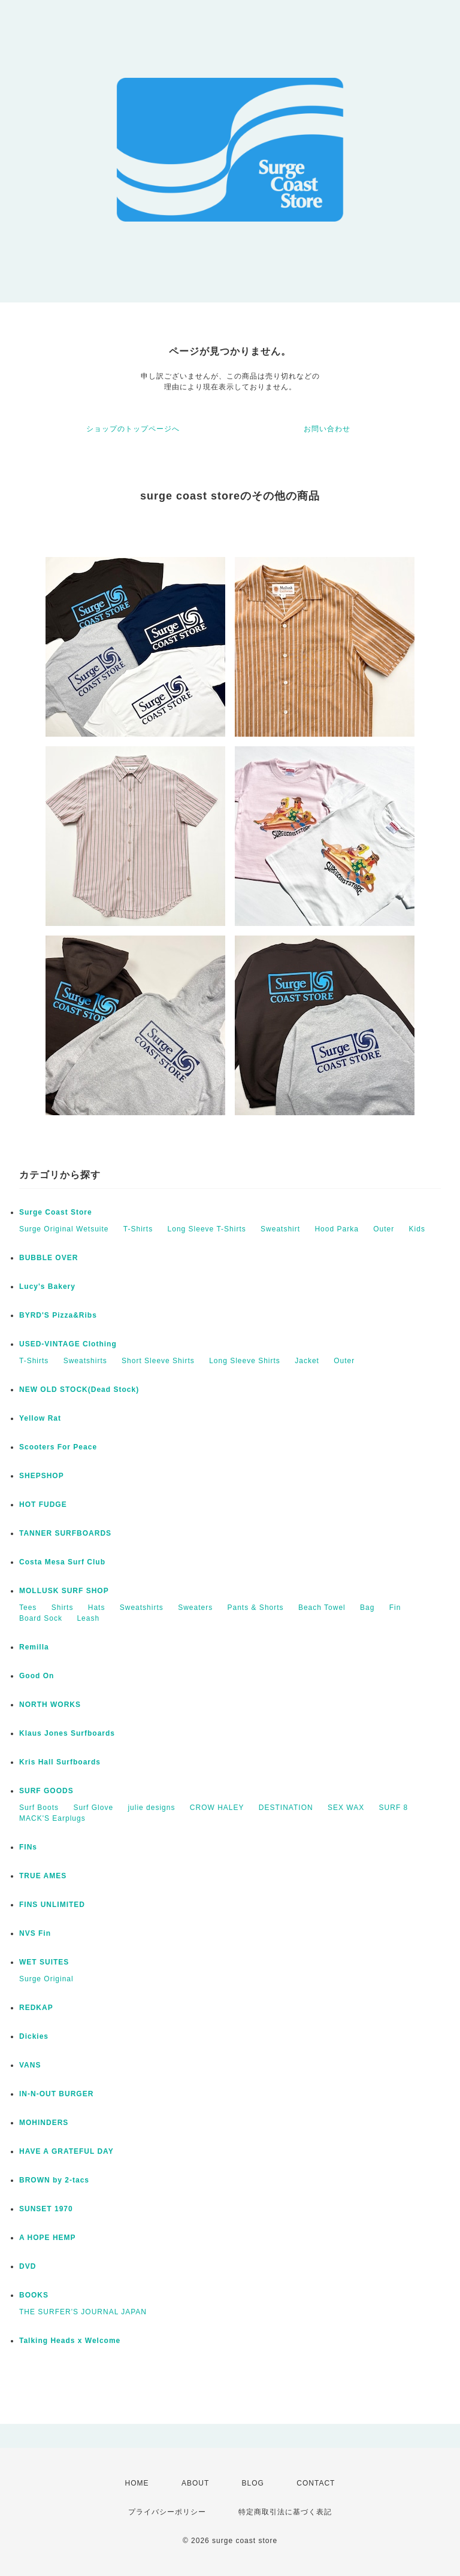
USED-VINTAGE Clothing (68, 1344)
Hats (96, 1607)
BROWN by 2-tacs (54, 2180)
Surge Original (46, 1979)
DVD (27, 2266)
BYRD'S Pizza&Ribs (58, 1315)
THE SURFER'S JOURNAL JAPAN (83, 2312)
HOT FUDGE (43, 1504)
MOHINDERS (43, 2122)
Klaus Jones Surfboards (67, 1733)
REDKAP (36, 2007)
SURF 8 (393, 1807)
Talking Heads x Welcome (69, 2340)
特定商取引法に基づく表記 (285, 2512)
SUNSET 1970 (46, 2209)
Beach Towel (322, 1607)
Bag (367, 1607)
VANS (30, 2065)
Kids (417, 1229)
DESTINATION (286, 1807)
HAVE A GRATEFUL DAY (66, 2151)
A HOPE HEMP (47, 2237)
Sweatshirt (280, 1229)
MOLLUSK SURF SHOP (64, 1591)
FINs (28, 1847)
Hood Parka (336, 1229)
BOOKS (34, 2295)
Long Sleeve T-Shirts (207, 1229)
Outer (383, 1229)
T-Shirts (138, 1229)
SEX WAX (346, 1807)
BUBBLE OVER (48, 1258)
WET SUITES (44, 1962)
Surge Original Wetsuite (64, 1229)
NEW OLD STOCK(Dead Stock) (79, 1389)
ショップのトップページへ (133, 429)
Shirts (63, 1607)
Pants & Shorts (256, 1607)
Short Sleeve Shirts (158, 1361)
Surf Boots (39, 1807)
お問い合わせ (327, 429)
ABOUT (195, 2483)
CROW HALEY (217, 1807)
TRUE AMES (42, 1876)
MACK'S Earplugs (52, 1818)
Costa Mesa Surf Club (62, 1562)
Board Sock (40, 1618)
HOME (137, 2483)
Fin (395, 1607)
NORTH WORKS (50, 1704)
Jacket (307, 1361)
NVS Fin (35, 1933)
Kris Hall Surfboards (60, 1762)
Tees (28, 1607)
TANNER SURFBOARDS (65, 1533)
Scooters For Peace (58, 1447)
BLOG (253, 2483)
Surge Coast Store (55, 1212)
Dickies (34, 2036)
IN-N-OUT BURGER (56, 2094)
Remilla (34, 1647)
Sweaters (195, 1607)
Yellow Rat (40, 1418)
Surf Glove (93, 1807)
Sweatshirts (85, 1361)
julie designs (151, 1807)
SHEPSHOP (41, 1476)
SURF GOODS (46, 1791)
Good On (36, 1676)
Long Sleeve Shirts (244, 1361)
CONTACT (315, 2483)
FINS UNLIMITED (52, 1904)
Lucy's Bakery (47, 1286)
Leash (88, 1618)
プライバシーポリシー (167, 2512)
